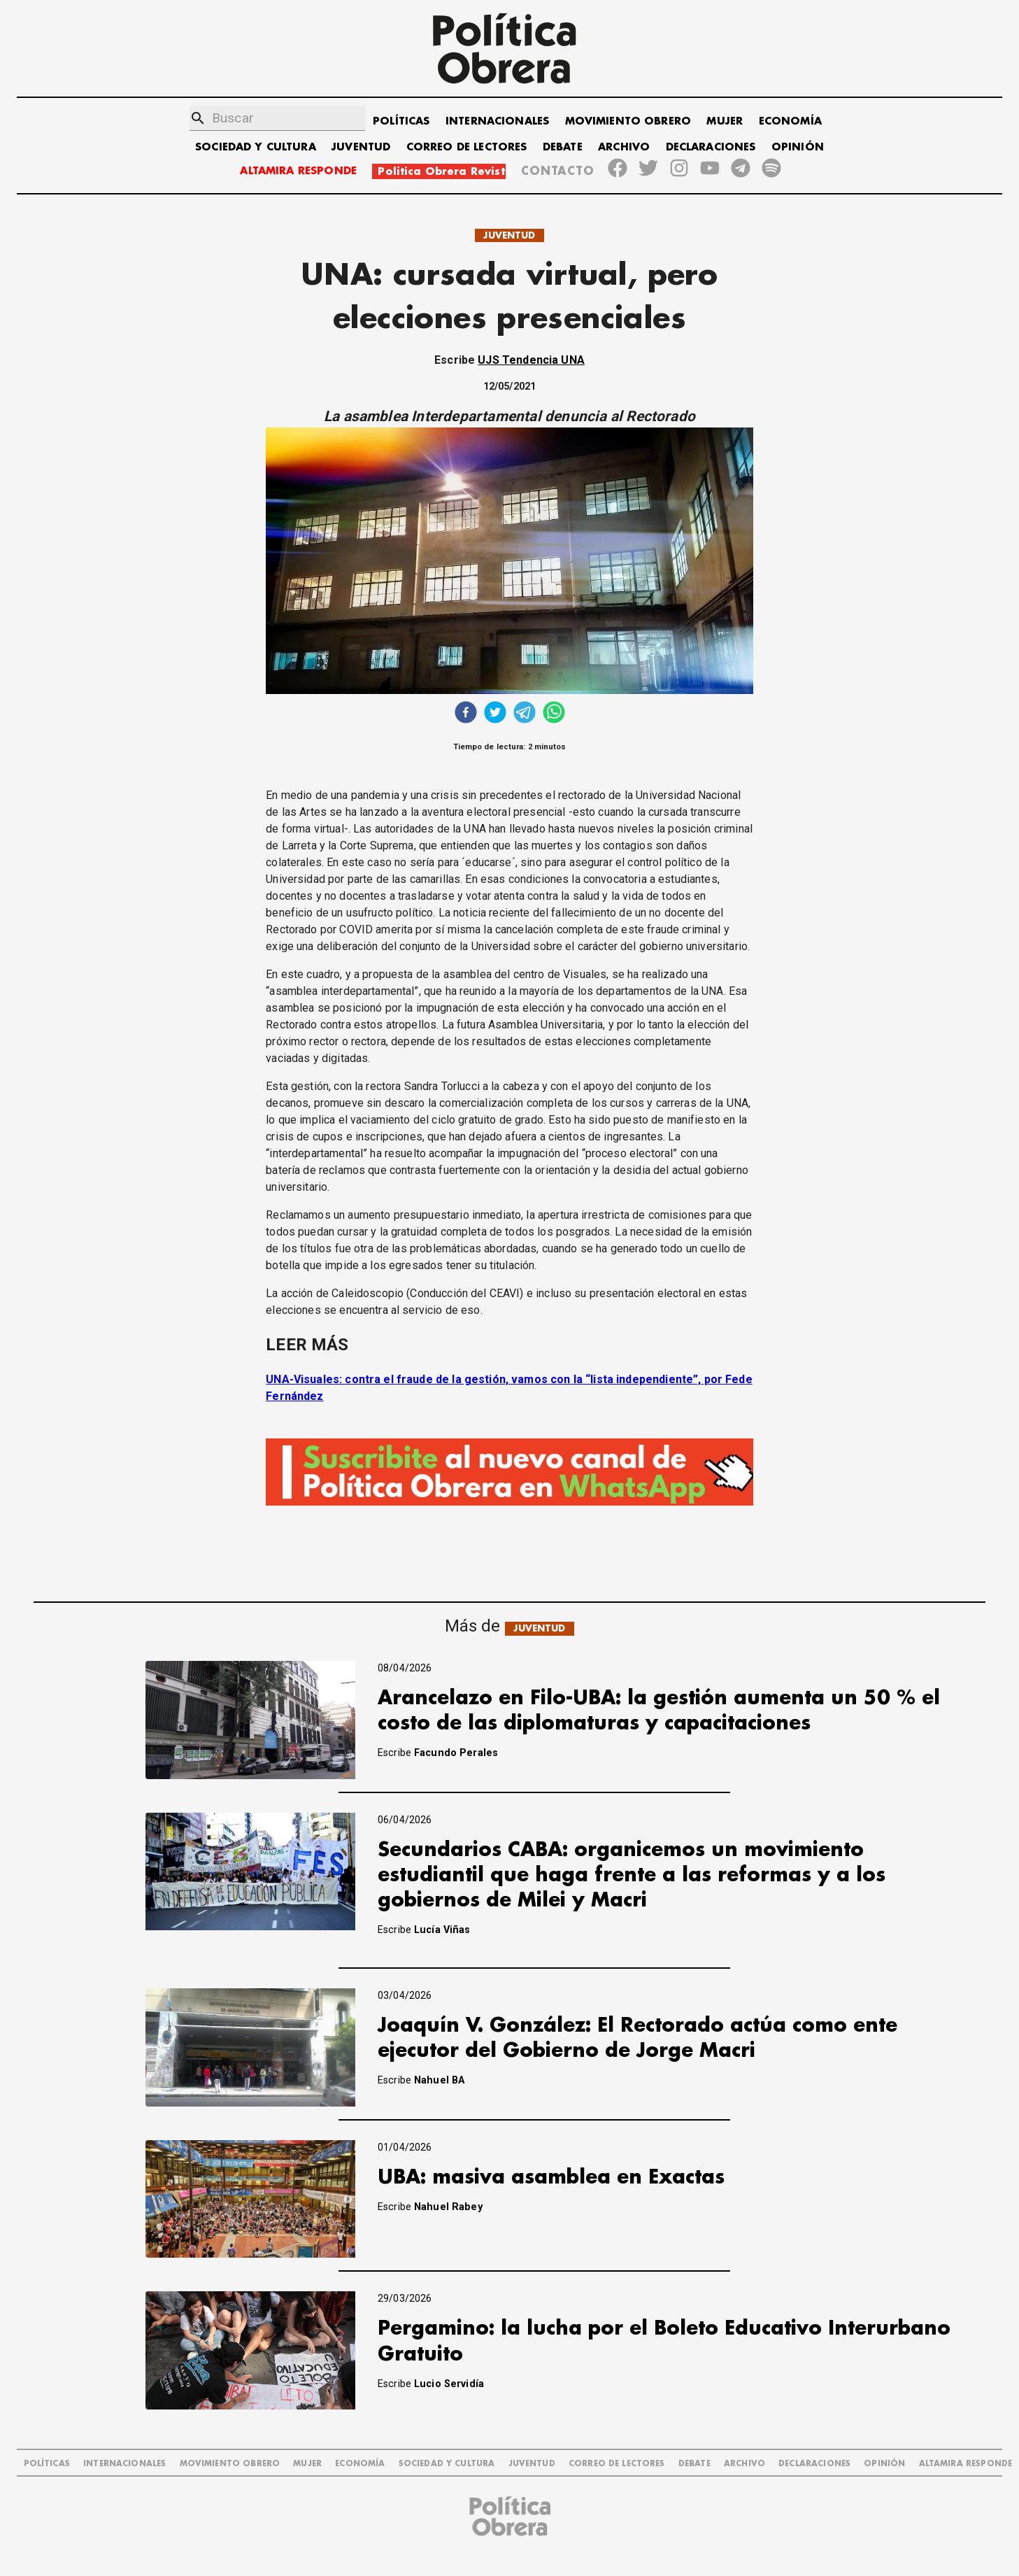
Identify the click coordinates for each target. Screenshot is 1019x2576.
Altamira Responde (966, 2464)
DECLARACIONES (711, 147)
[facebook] (466, 714)
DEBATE (563, 147)
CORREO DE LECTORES (466, 147)
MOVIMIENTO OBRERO (628, 121)
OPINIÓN (797, 147)
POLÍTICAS (401, 121)
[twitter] (495, 714)
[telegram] (524, 714)
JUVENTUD (361, 147)
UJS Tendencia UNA (531, 360)
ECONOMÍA (790, 121)
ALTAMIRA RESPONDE (298, 171)
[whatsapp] (554, 714)
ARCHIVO (624, 147)
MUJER (724, 121)
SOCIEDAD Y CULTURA (255, 147)
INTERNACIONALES (497, 121)
